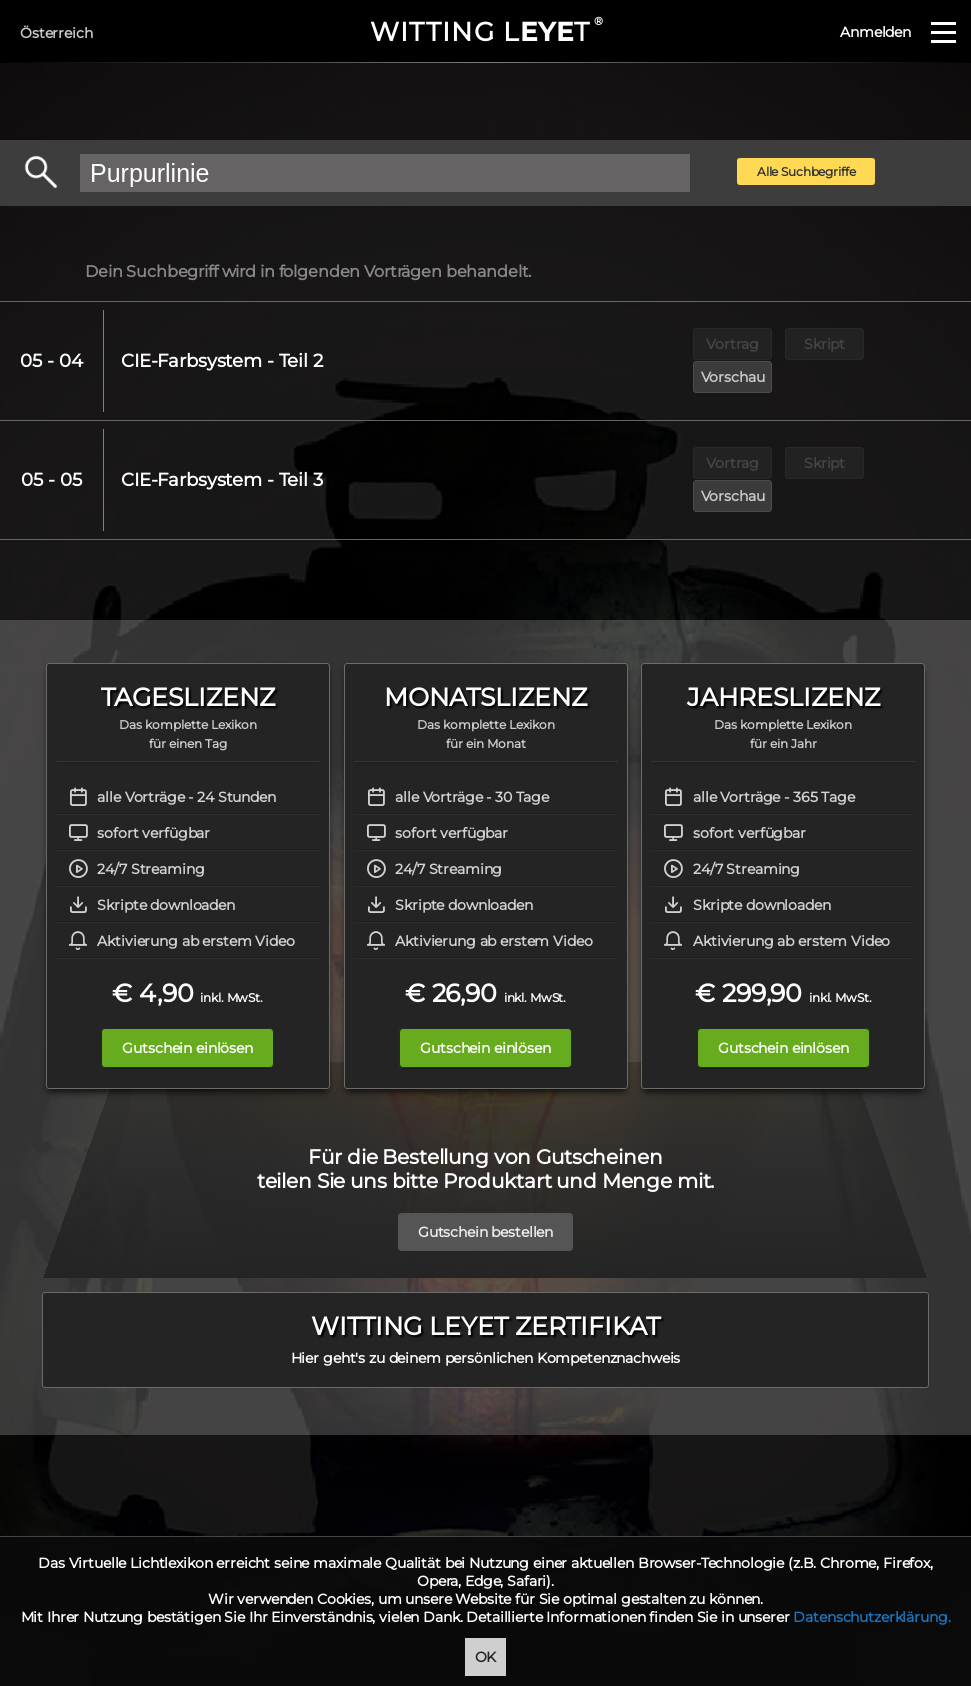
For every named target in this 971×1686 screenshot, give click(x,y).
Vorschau (918, 344)
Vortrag (733, 344)
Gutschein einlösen (187, 981)
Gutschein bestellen (485, 1154)
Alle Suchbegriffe (806, 171)
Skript (825, 344)
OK (486, 1657)
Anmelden (875, 32)
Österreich (56, 33)
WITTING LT (485, 32)
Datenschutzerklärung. (871, 1617)
